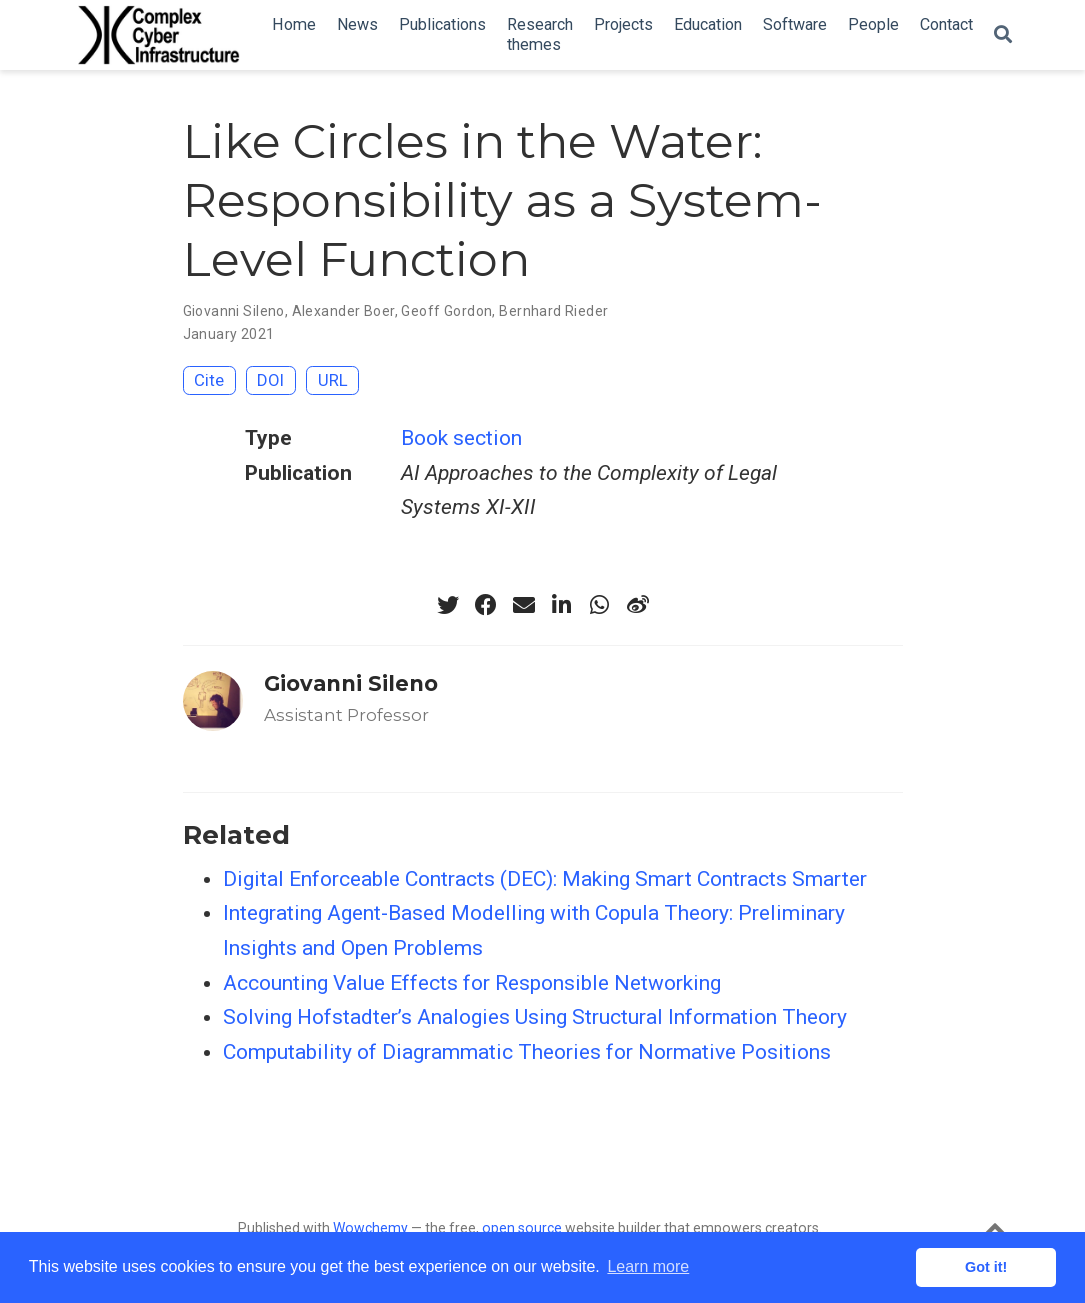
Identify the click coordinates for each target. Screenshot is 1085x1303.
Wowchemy (370, 1228)
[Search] (1003, 35)
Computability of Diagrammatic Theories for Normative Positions (527, 1052)
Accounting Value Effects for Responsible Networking (472, 983)
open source (522, 1228)
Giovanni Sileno (234, 311)
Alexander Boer (343, 311)
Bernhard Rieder (553, 311)
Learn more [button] (648, 1266)
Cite (209, 380)
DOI (270, 380)
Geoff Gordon (446, 311)
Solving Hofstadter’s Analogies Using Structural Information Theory (535, 1017)
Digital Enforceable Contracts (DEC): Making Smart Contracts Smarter (545, 879)
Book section (461, 438)
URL (333, 380)
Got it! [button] (986, 1267)
